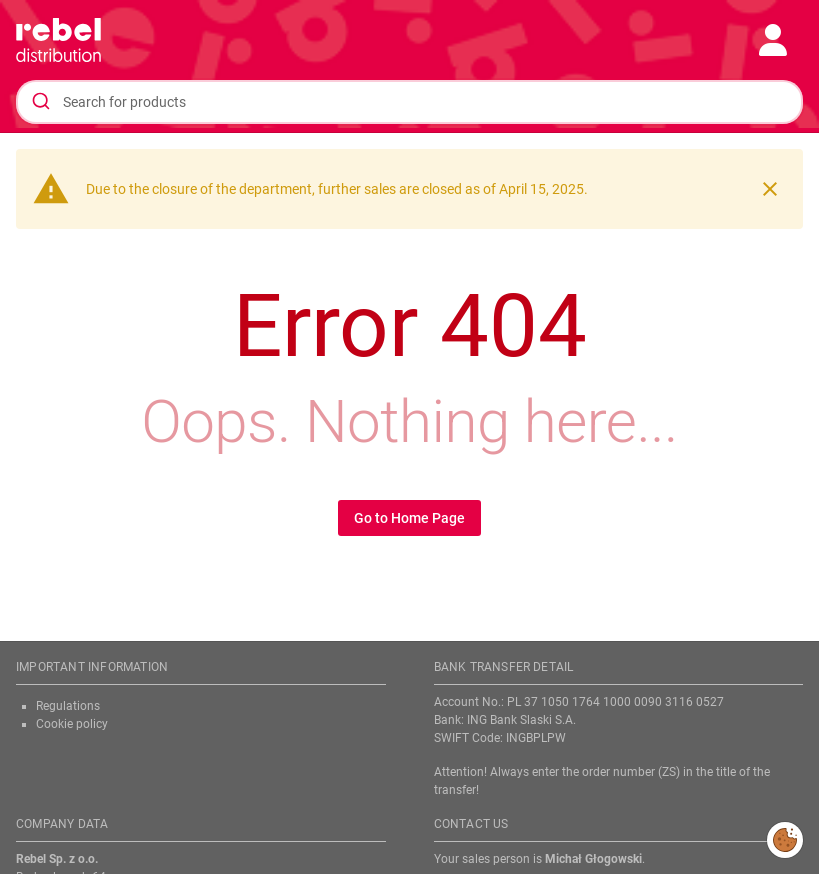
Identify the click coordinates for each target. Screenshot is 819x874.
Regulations (68, 706)
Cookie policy (72, 724)
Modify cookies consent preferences (785, 839)
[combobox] (409, 102)
